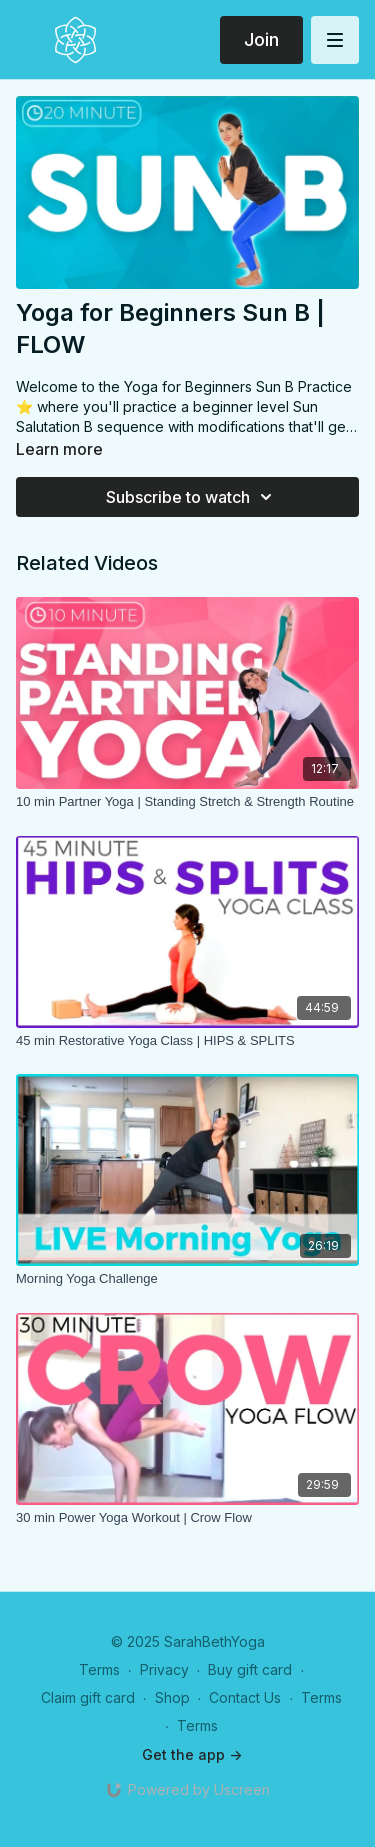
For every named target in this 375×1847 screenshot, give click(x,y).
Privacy (164, 1669)
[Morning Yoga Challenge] (187, 1279)
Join (261, 39)
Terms (99, 1669)
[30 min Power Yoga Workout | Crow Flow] (187, 1518)
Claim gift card (88, 1697)
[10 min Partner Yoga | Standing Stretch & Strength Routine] (187, 802)
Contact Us (245, 1697)
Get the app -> (192, 1754)
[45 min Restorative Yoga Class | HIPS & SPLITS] (187, 1041)
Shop (172, 1697)
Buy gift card (250, 1669)
